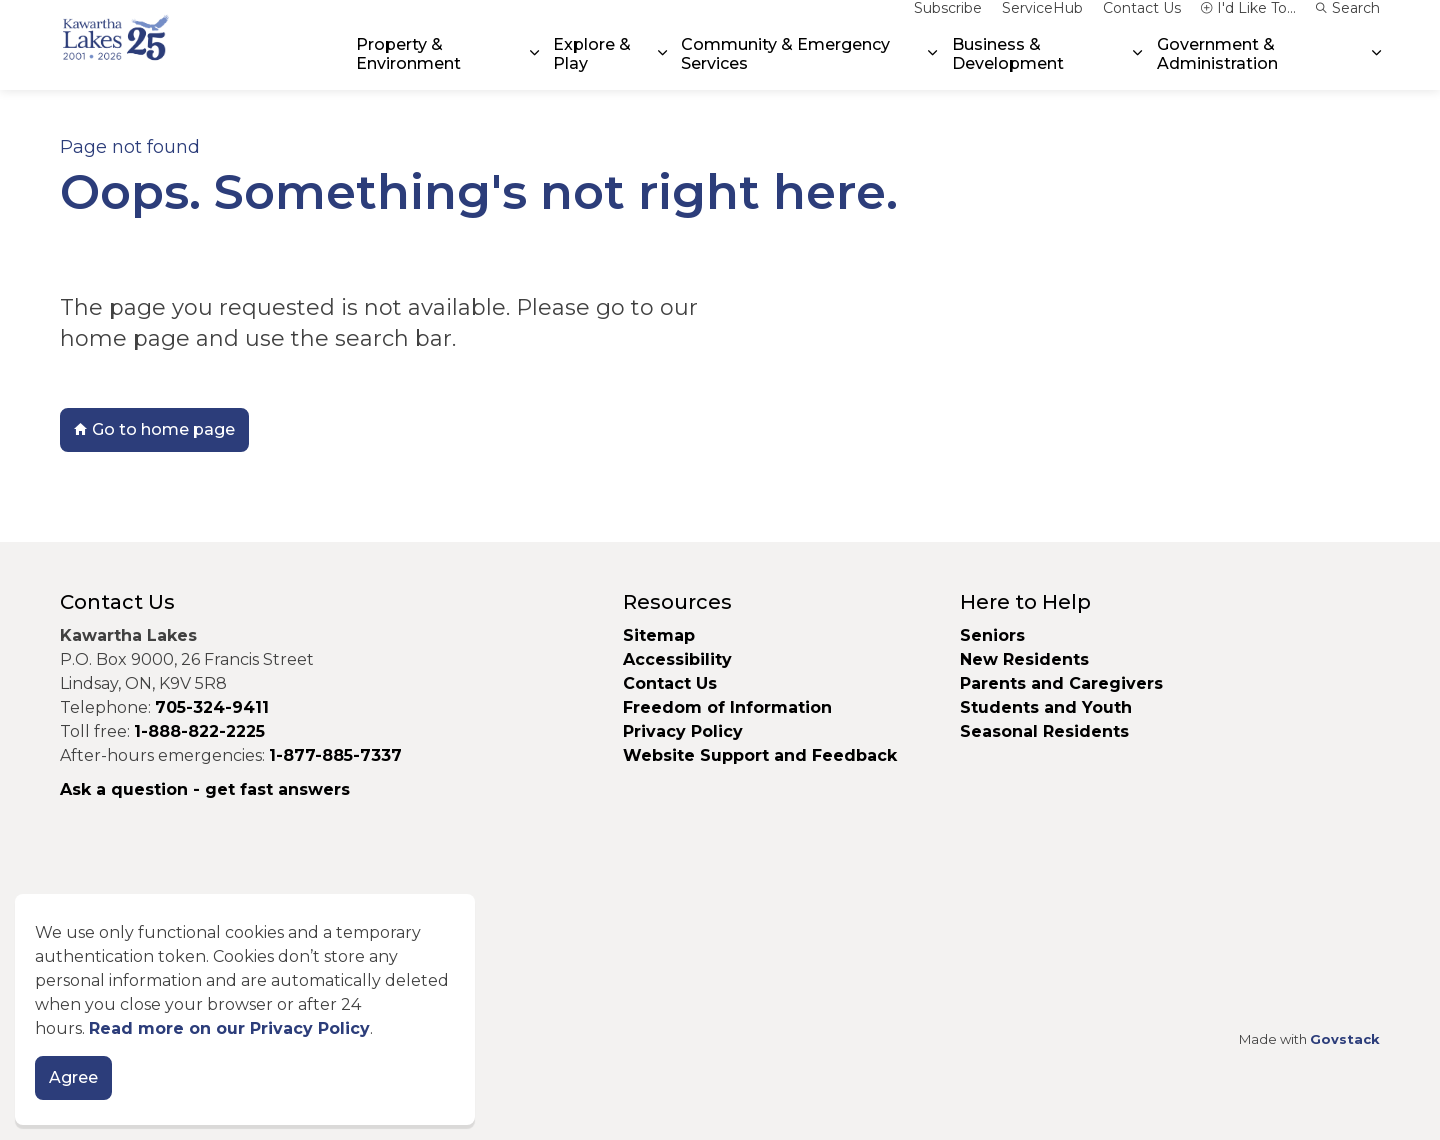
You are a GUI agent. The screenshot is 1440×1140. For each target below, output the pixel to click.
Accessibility (677, 659)
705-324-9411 (212, 707)
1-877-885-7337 (335, 755)
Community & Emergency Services (785, 67)
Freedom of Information (727, 707)
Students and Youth (1046, 707)
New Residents (1024, 659)
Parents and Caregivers (1061, 683)
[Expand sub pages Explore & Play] (662, 67)
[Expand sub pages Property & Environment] (533, 67)
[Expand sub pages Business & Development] (1137, 67)
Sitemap (659, 635)
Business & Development (1008, 67)
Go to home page (154, 430)
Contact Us (1142, 22)
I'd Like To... (1248, 22)
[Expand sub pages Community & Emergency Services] (932, 67)
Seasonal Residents (1047, 731)
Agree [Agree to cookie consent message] (73, 1101)
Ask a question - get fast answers (205, 789)
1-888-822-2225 (199, 731)
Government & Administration (1217, 67)
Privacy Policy (683, 731)
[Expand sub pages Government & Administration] (1376, 67)
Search (1348, 22)
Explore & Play (592, 67)
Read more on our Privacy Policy (229, 1051)
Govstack (1345, 1039)
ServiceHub (1042, 22)
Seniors (992, 635)
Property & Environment (408, 67)
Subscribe (948, 22)
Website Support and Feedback (760, 755)
